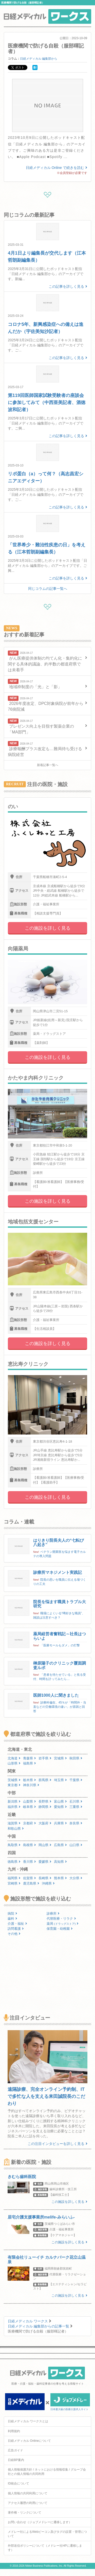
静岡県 (45, 1807)
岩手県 (45, 1758)
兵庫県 (60, 1823)
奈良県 (75, 1823)
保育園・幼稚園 (60, 1929)
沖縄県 (48, 1883)
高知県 (60, 1862)
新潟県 (14, 1801)
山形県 (14, 1763)
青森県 (29, 1758)
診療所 (53, 1913)
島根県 (29, 1845)
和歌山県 (16, 1828)
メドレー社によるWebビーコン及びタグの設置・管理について (47, 2534)
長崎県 (45, 1878)
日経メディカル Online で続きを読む (56, 168)
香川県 (29, 1862)
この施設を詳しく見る (47, 928)
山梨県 (29, 1801)
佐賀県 (29, 1878)
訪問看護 (16, 1929)
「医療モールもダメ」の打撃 (60, 1645)
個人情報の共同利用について (27, 2493)
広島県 (60, 1845)
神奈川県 (31, 1785)
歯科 (12, 1918)
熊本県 (60, 1878)
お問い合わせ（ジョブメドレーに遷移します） (40, 2522)
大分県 (75, 1878)
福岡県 (14, 1878)
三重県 (75, 1807)
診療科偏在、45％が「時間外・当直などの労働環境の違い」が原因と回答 (59, 1707)
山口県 (75, 1845)
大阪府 (45, 1823)
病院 (12, 1913)
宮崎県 (14, 1883)
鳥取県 (14, 1845)
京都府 (29, 1823)
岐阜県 (29, 1807)
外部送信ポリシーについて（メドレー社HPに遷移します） (45, 2548)
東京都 (14, 1785)
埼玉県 (60, 1780)
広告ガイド (15, 2450)
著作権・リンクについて (24, 2512)
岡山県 (45, 1845)
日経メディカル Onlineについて (29, 2441)
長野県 (45, 1801)
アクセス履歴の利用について (27, 2503)
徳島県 (14, 1862)
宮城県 (60, 1758)
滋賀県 (14, 1823)
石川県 (75, 1801)
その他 (14, 1934)
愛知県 (60, 1807)
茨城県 (14, 1780)
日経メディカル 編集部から (38, 58)
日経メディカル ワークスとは (28, 2421)
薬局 (63, 1923)
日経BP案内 (16, 2460)
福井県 (14, 1807)
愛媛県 (45, 1862)
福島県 (29, 1763)
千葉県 (75, 1780)
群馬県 (45, 1780)
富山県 (60, 1801)
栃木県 (29, 1780)
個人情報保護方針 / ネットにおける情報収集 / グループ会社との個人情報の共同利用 (47, 2472)
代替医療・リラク (61, 1918)
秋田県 (75, 1758)
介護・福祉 (17, 1923)
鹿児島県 (31, 1883)
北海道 (14, 1758)
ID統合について (18, 2483)
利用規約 (14, 2431)
